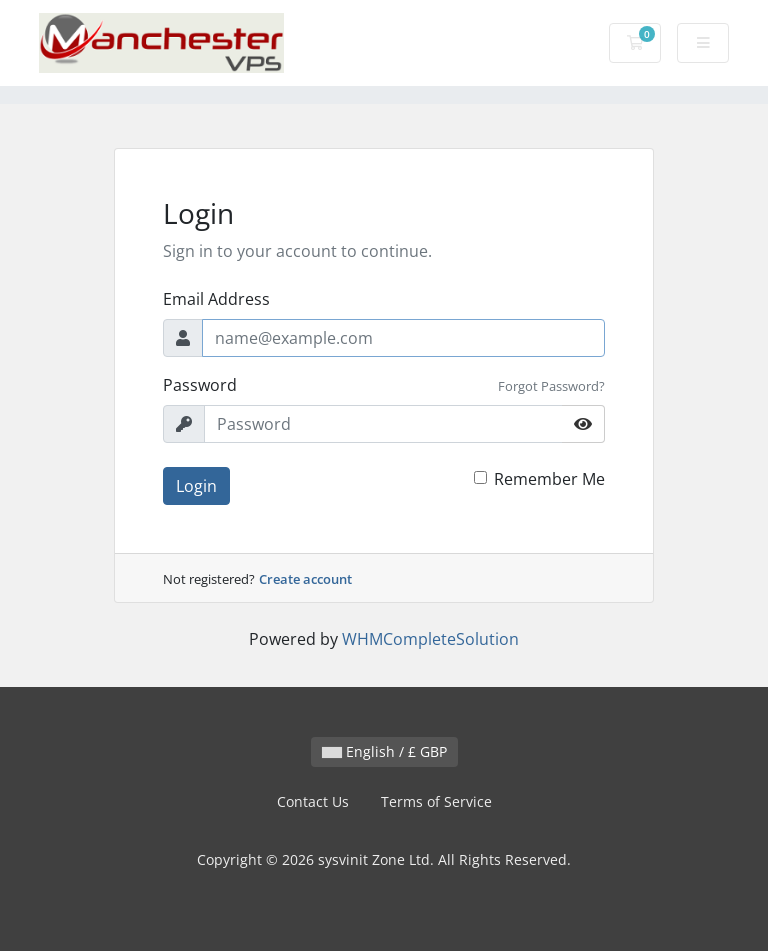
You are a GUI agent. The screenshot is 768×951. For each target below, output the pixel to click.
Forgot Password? (551, 386)
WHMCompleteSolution (430, 639)
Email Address (216, 299)
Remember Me (549, 479)
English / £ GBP (384, 751)
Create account (305, 579)
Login (196, 486)
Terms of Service (436, 801)
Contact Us (313, 801)
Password (200, 385)
